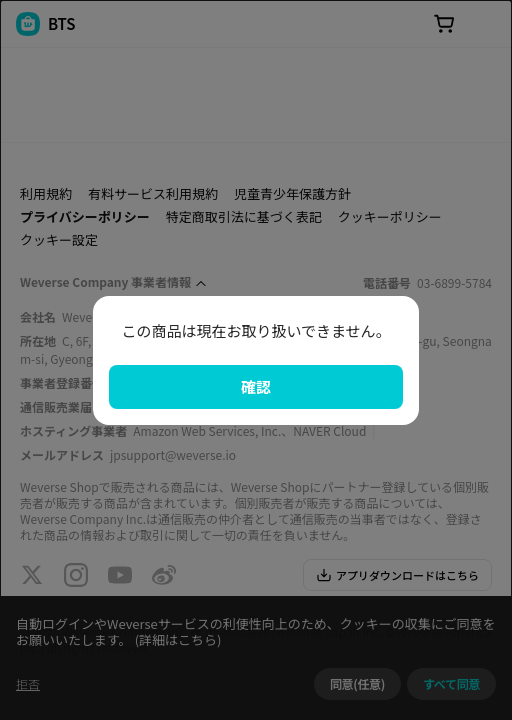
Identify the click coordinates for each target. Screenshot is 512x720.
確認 (256, 386)
